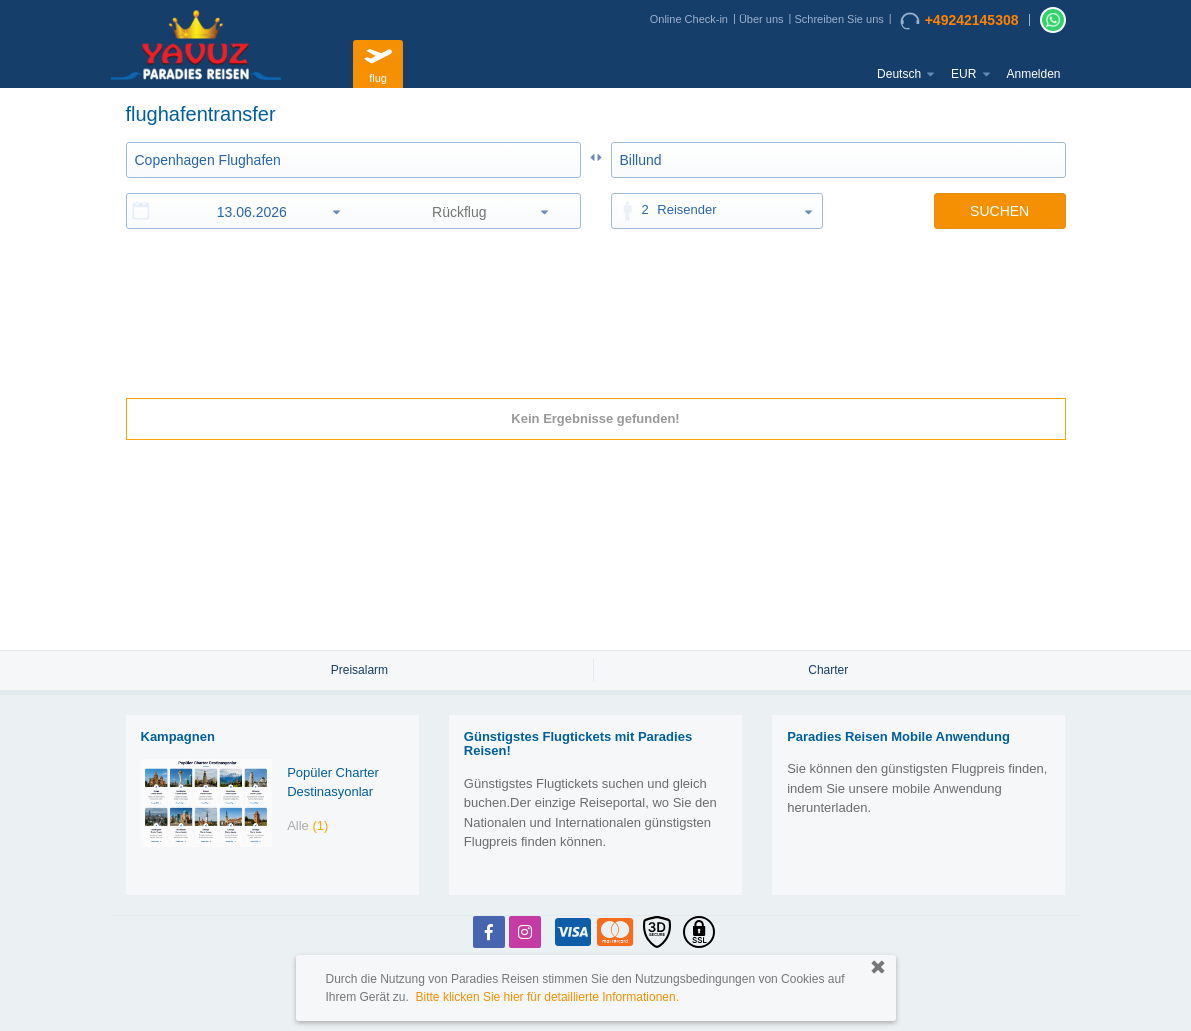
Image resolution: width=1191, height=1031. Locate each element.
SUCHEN (999, 211)
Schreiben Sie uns (838, 19)
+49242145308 (959, 21)
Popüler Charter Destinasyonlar (333, 782)
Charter (828, 670)
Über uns (761, 19)
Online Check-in (689, 19)
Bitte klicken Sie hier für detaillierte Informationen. (547, 997)
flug (378, 61)
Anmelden (1033, 74)
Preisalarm (359, 670)
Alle (307, 825)
